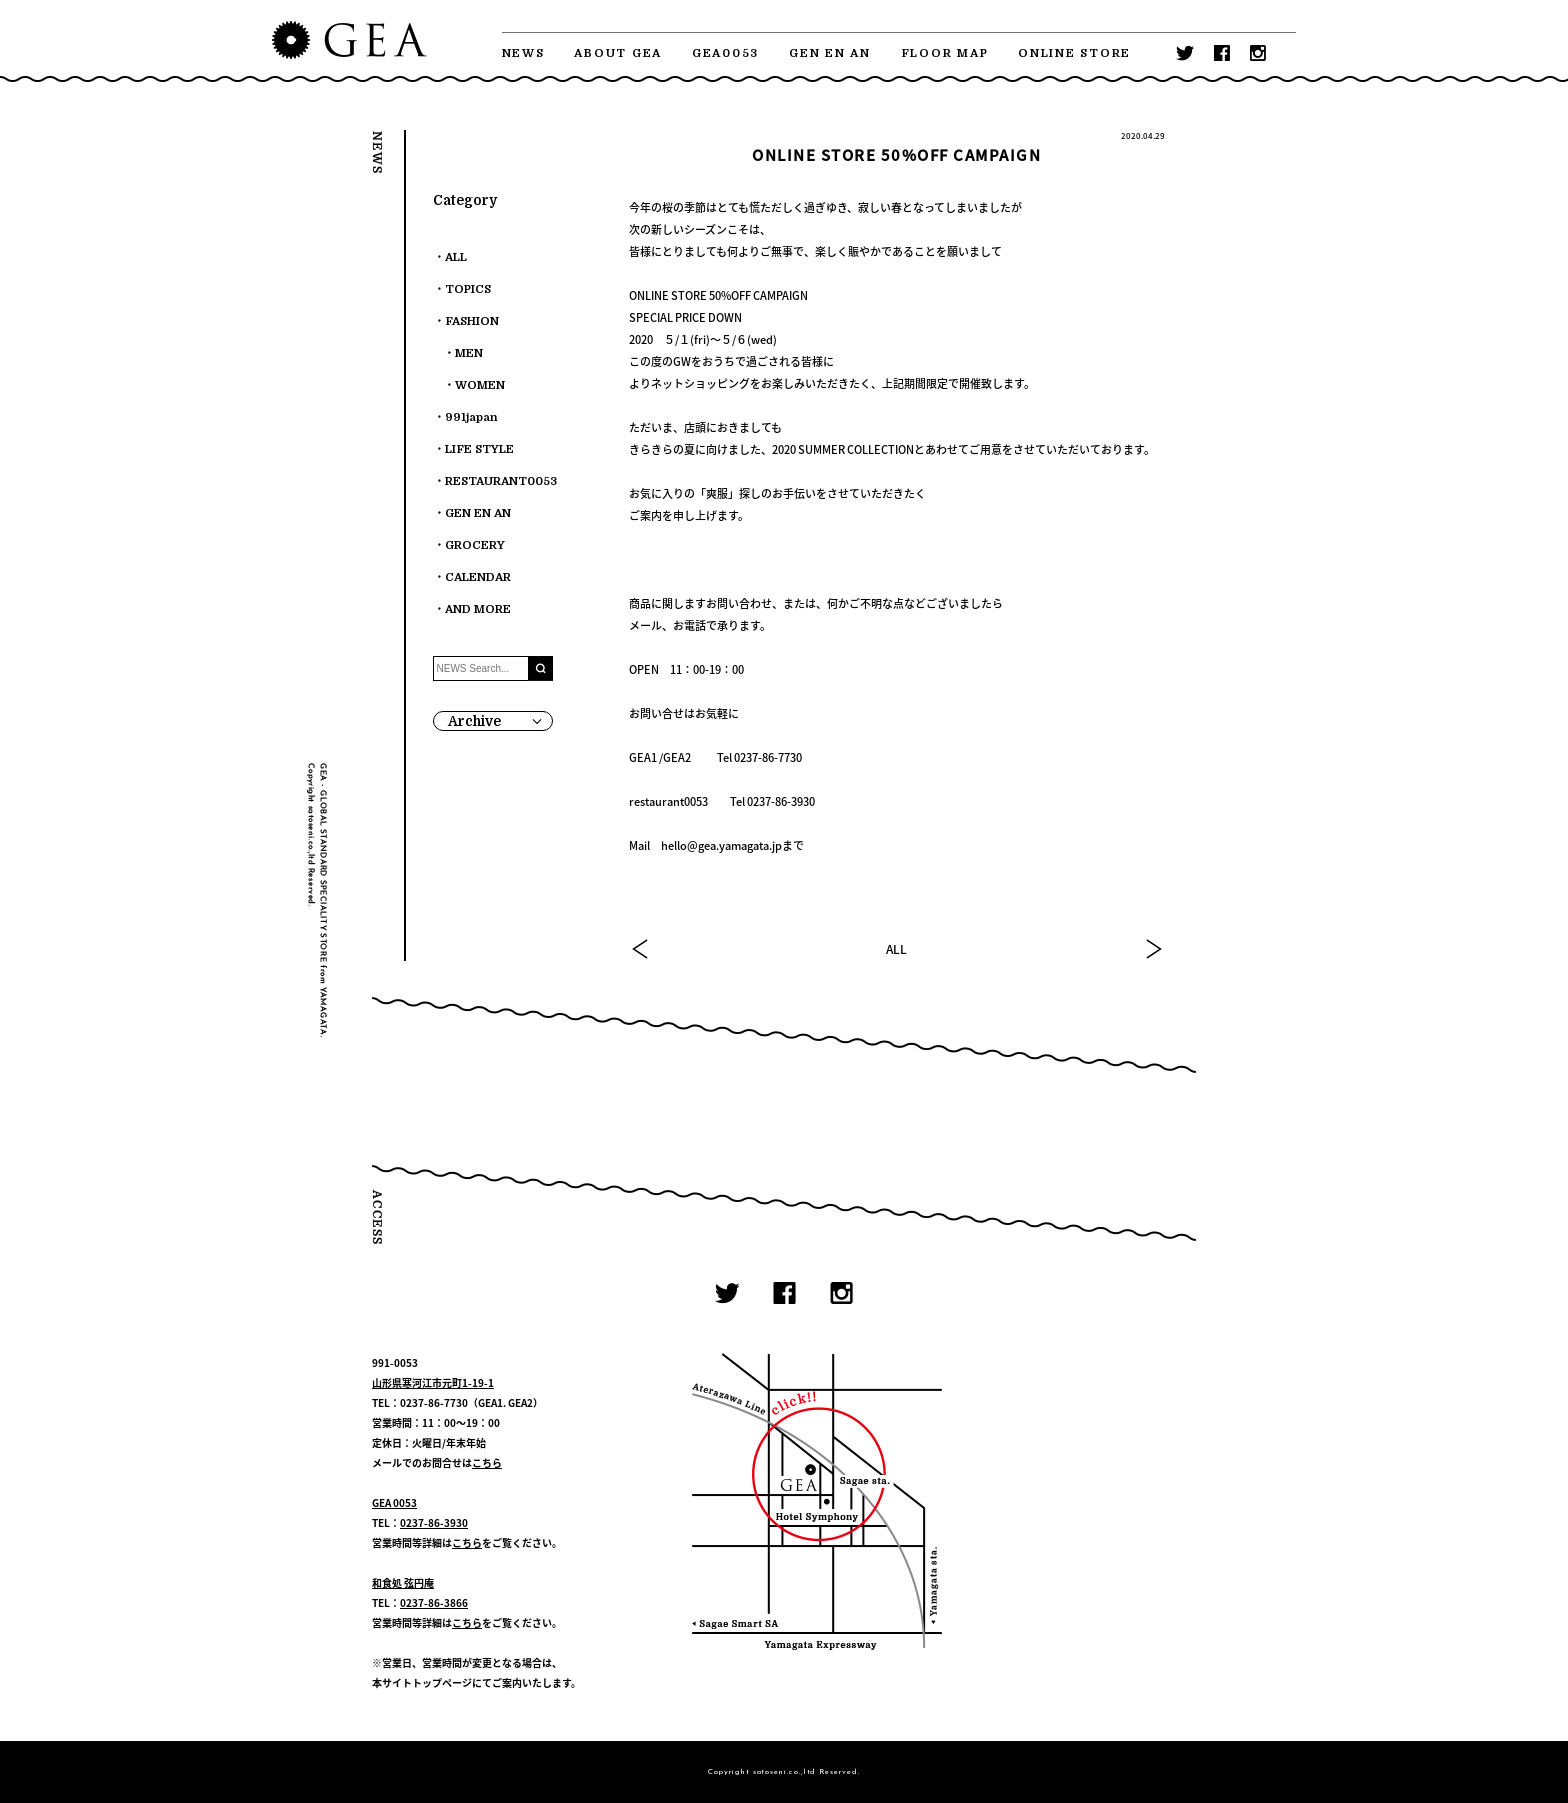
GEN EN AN (830, 53)
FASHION (472, 321)
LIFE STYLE (479, 449)
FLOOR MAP (945, 53)
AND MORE (478, 609)
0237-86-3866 (434, 1602)
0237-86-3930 (434, 1522)
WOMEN (480, 385)
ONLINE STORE (1074, 53)
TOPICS (468, 289)
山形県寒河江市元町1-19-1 (433, 1382)
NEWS (523, 53)
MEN (469, 353)
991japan (471, 417)
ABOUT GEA (618, 53)
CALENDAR (478, 577)
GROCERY (475, 545)
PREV (641, 949)
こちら (487, 1462)
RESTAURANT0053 (501, 481)
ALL (896, 949)
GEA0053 (725, 53)
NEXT (1153, 949)
